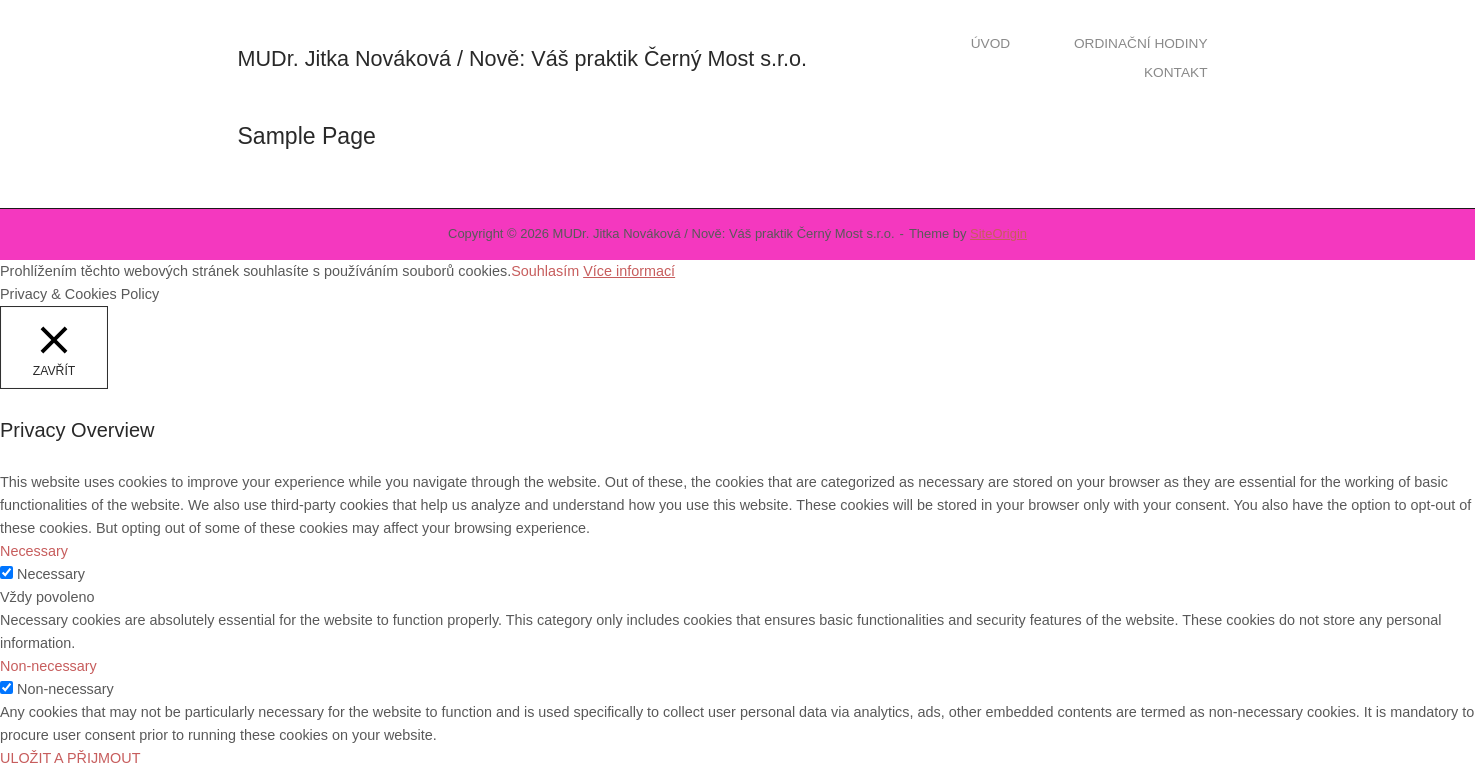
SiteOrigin (998, 233)
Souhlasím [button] (545, 271)
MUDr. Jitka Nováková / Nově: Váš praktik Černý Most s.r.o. (523, 58)
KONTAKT (1175, 72)
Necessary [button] (34, 551)
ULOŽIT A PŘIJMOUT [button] (70, 758)
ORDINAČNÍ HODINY (1141, 43)
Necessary (51, 574)
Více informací (629, 271)
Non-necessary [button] (48, 666)
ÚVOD (990, 43)
